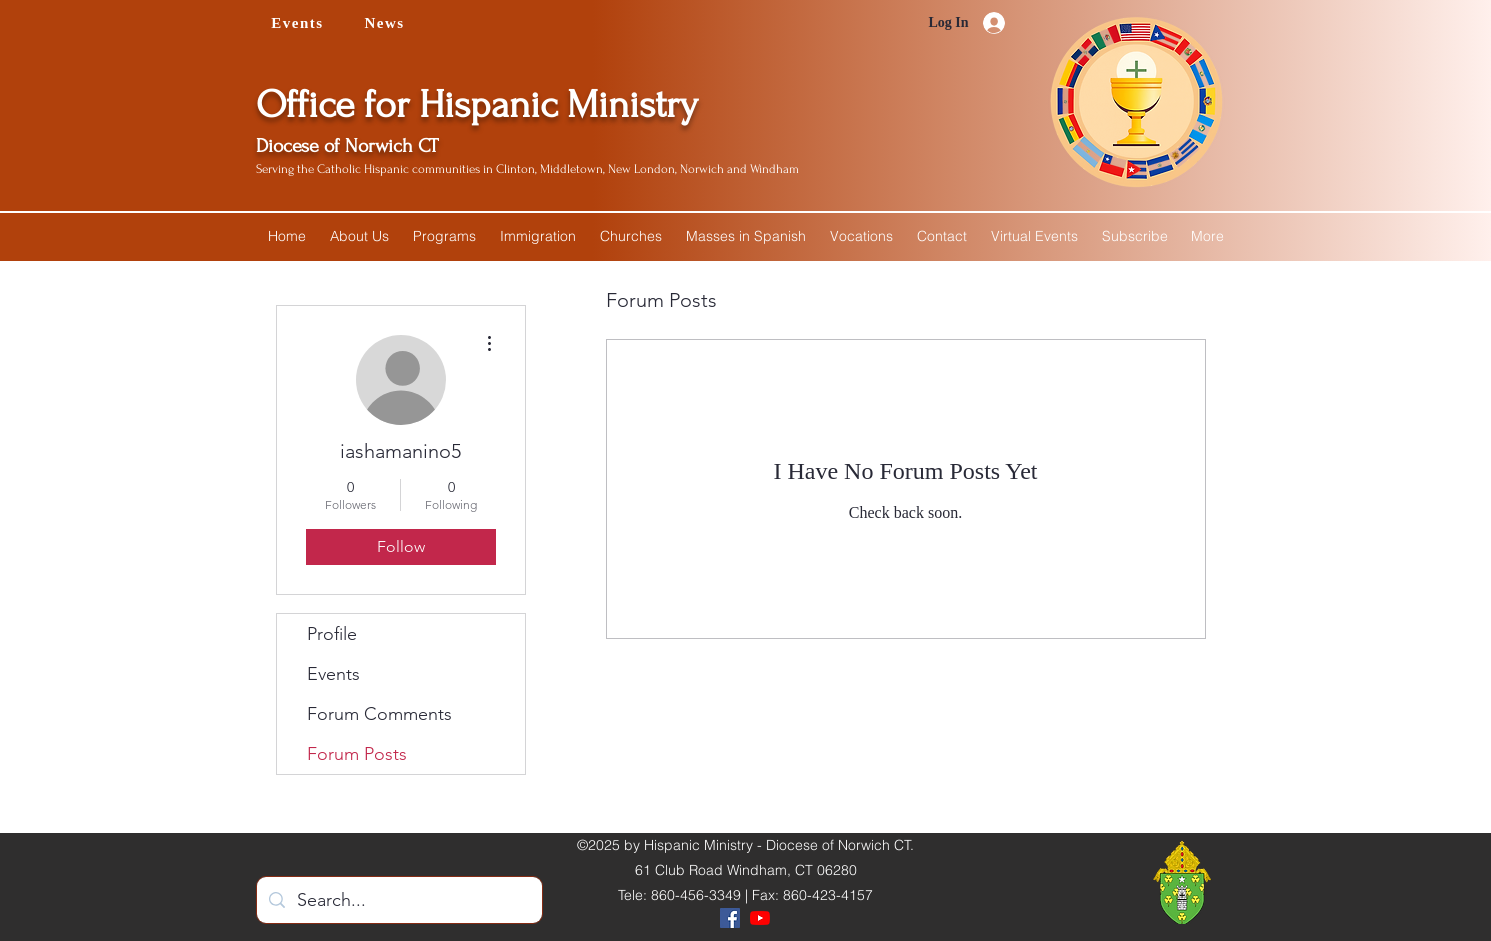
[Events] (300, 23)
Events (333, 674)
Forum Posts (357, 754)
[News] (387, 23)
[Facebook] (730, 918)
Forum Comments (379, 714)
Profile (332, 634)
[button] (359, 236)
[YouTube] (760, 918)
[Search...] (398, 901)
